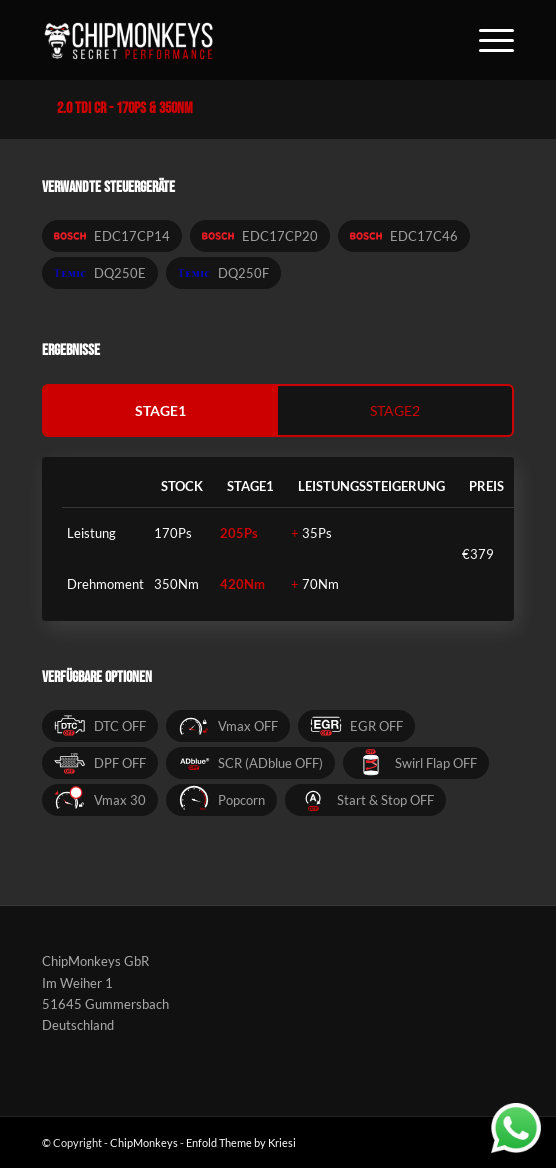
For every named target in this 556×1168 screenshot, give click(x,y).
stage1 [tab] (160, 410)
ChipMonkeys (144, 1142)
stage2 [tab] (395, 410)
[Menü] (486, 40)
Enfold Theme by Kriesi (241, 1142)
